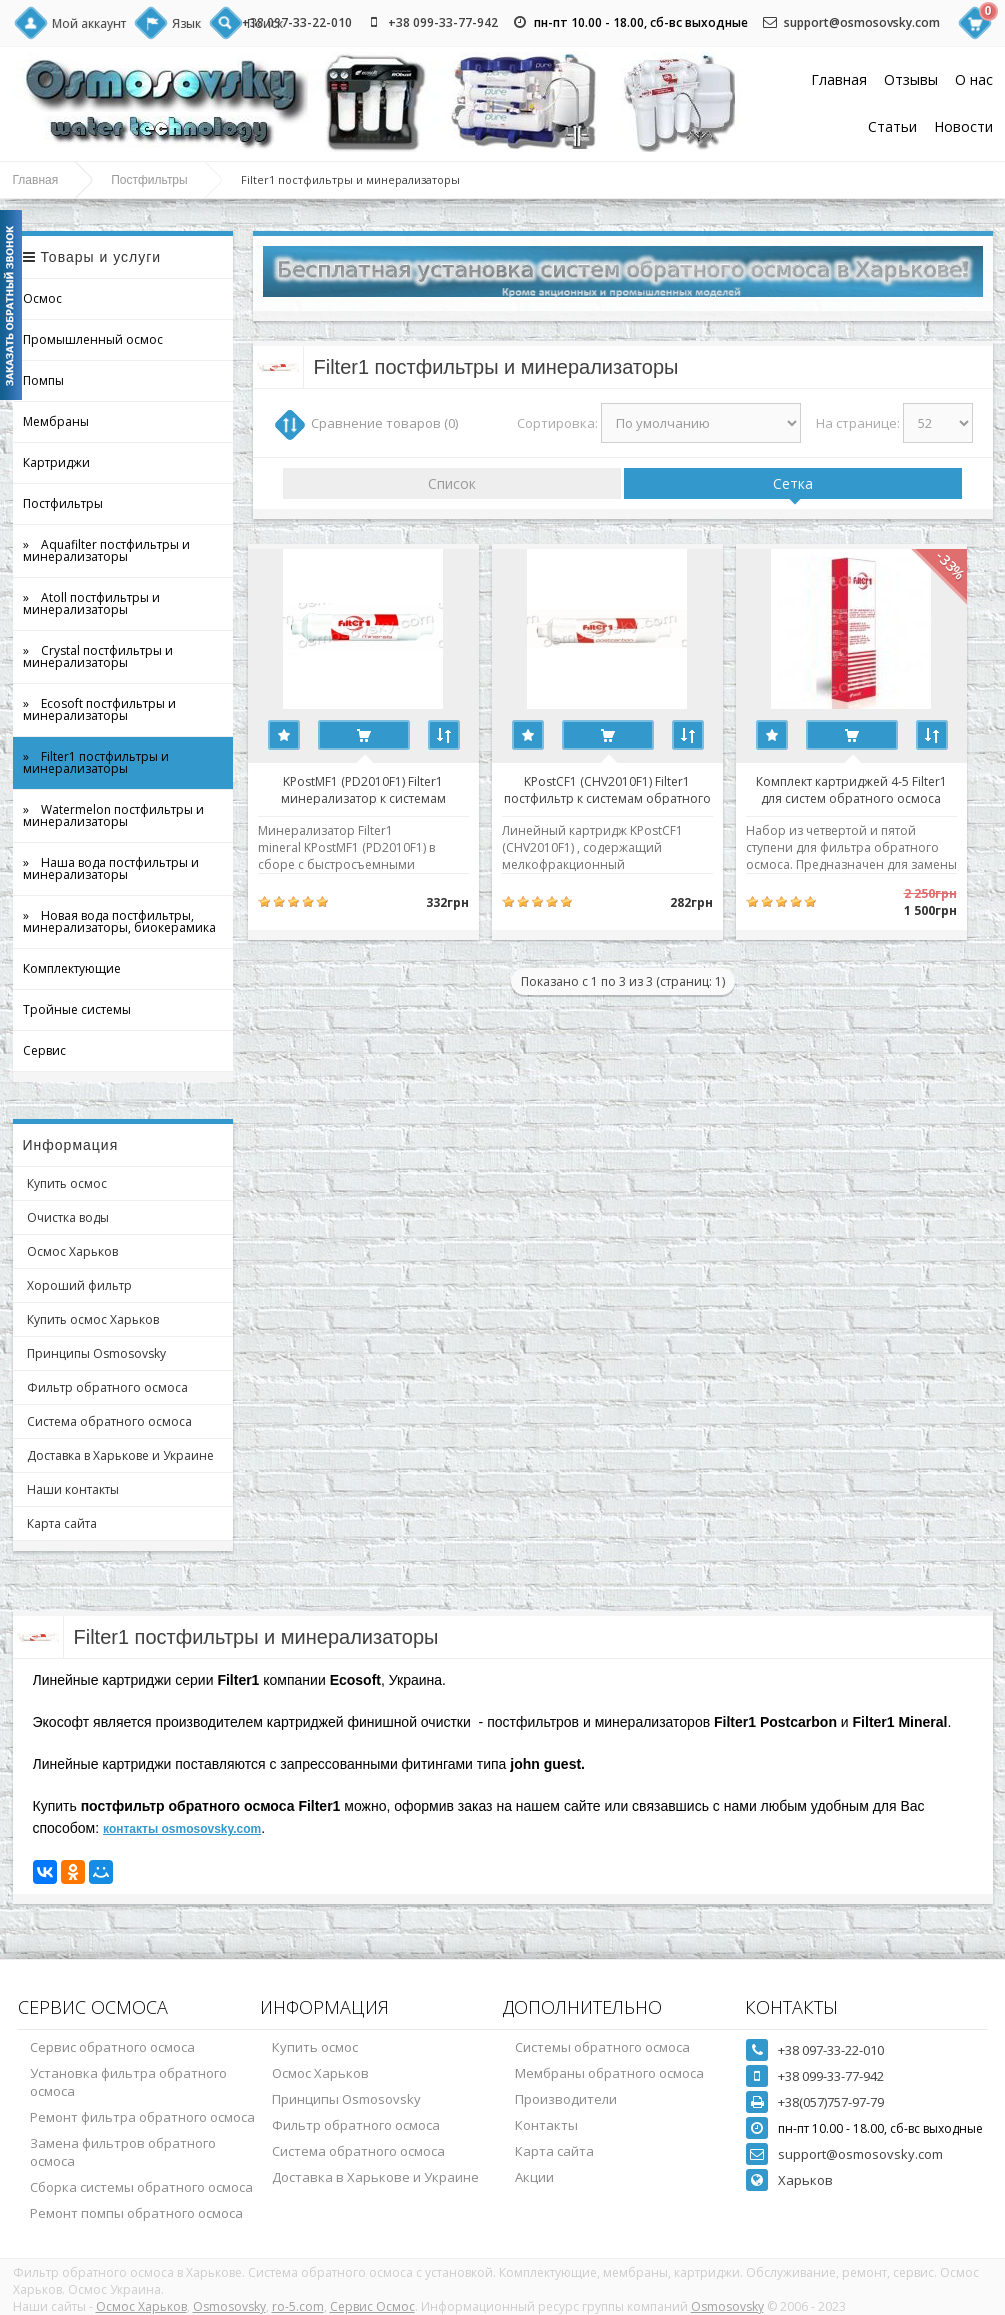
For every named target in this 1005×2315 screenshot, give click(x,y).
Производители (566, 2099)
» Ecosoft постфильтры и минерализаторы (99, 709)
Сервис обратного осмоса (112, 2047)
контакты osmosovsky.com (182, 1829)
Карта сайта (62, 1523)
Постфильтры (149, 180)
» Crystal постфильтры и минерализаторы (98, 656)
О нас (974, 79)
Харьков (805, 2180)
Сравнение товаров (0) (384, 423)
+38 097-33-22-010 (297, 22)
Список (452, 483)
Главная (839, 79)
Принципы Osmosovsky (96, 1353)
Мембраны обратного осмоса (609, 2073)
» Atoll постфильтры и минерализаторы (91, 603)
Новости (963, 126)
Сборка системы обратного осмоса (141, 2187)
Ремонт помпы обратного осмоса (136, 2213)
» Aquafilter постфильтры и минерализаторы (106, 550)
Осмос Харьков (72, 1251)
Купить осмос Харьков (93, 1319)
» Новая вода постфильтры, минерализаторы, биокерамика (119, 921)
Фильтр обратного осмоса (107, 1387)
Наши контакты (73, 1489)
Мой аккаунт (89, 23)
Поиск (265, 23)
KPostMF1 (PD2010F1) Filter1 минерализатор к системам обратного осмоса (368, 789)
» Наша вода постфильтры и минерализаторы (111, 868)
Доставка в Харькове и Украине (120, 1455)
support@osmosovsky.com (862, 22)
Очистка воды (68, 1217)
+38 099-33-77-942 (443, 22)
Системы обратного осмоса (602, 2047)
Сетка (793, 483)
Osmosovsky (229, 2306)
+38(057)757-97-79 (831, 2102)
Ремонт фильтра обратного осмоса (142, 2117)
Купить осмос (67, 1183)
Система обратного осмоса (109, 1421)
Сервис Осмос (372, 2306)
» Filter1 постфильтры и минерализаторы (96, 762)
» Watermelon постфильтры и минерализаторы (113, 815)
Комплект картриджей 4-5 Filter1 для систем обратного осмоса (876, 789)
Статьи (892, 126)
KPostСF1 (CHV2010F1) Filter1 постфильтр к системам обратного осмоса (622, 789)
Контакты (546, 2125)
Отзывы (911, 79)
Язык (186, 23)
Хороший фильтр (79, 1285)
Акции (534, 2177)
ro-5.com (298, 2306)
